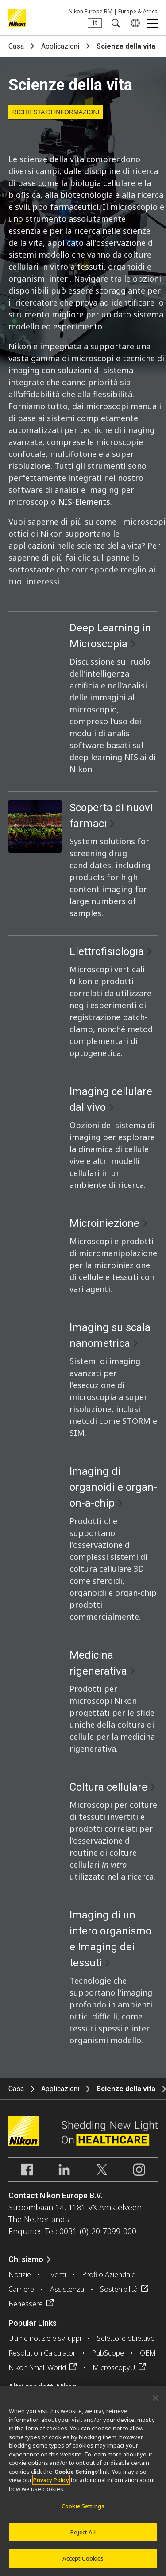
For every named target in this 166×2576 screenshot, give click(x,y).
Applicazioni (60, 46)
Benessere (25, 2304)
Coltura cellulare (108, 1787)
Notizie (19, 2274)
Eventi (56, 2274)
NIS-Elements (84, 501)
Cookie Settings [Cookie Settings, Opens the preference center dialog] (83, 2511)
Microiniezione (104, 1223)
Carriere (21, 2289)
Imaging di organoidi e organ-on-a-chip (113, 1487)
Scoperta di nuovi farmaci (111, 815)
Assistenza (67, 2289)
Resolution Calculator (42, 2353)
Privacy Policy (51, 2485)
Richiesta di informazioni (56, 112)
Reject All (82, 2537)
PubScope (108, 2353)
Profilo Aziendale (108, 2274)
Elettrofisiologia (106, 951)
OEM (148, 2353)
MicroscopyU (114, 2367)
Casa (16, 46)
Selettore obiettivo (126, 2338)
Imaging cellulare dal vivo (110, 1099)
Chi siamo (25, 2259)
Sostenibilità (119, 2289)
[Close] (155, 2402)
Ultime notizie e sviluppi (44, 2338)
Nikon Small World (37, 2367)
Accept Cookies (83, 2563)
